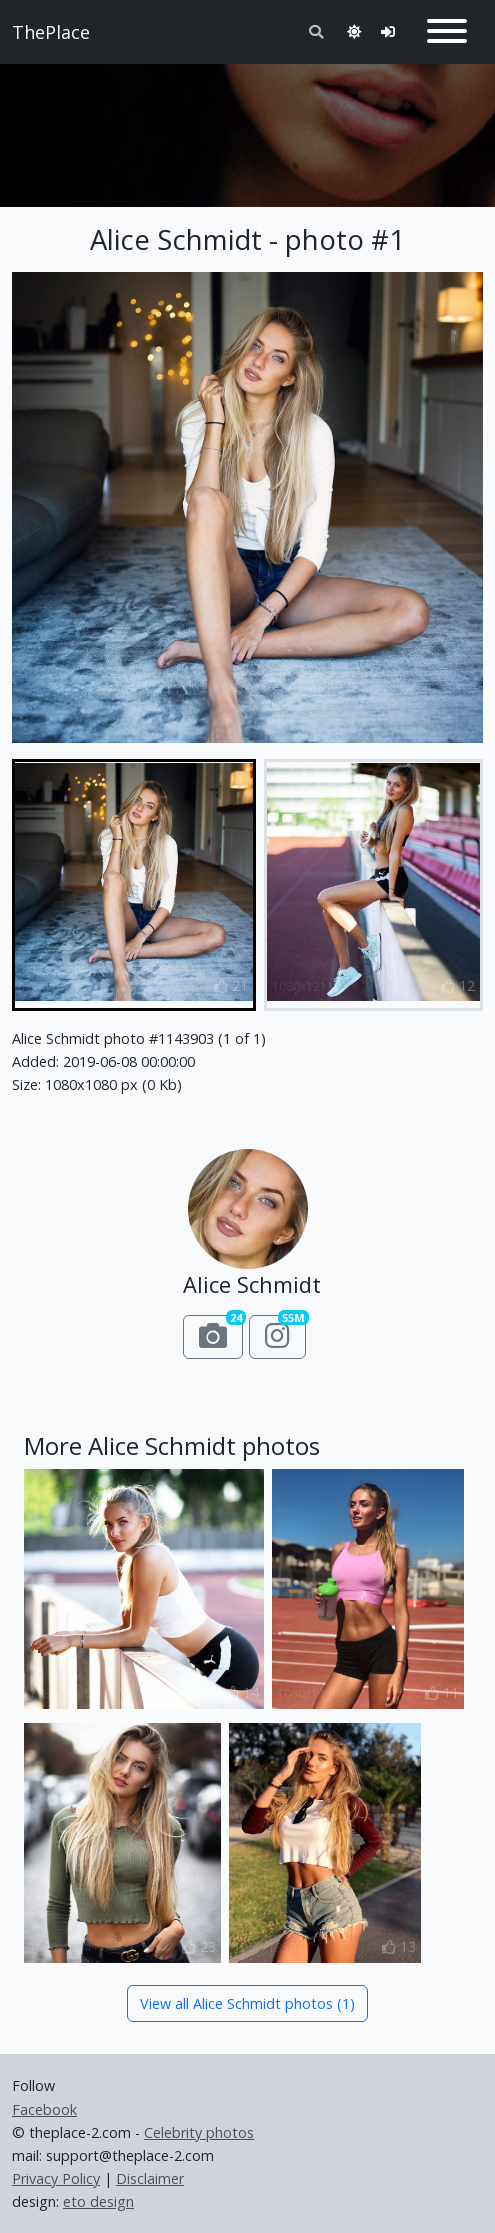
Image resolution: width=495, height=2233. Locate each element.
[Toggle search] (316, 31)
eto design (98, 2201)
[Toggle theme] (354, 31)
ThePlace (51, 32)
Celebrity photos (199, 2132)
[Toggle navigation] (447, 32)
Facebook (44, 2109)
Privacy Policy (56, 2178)
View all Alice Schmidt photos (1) (247, 2003)
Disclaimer (150, 2178)
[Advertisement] (247, 127)
